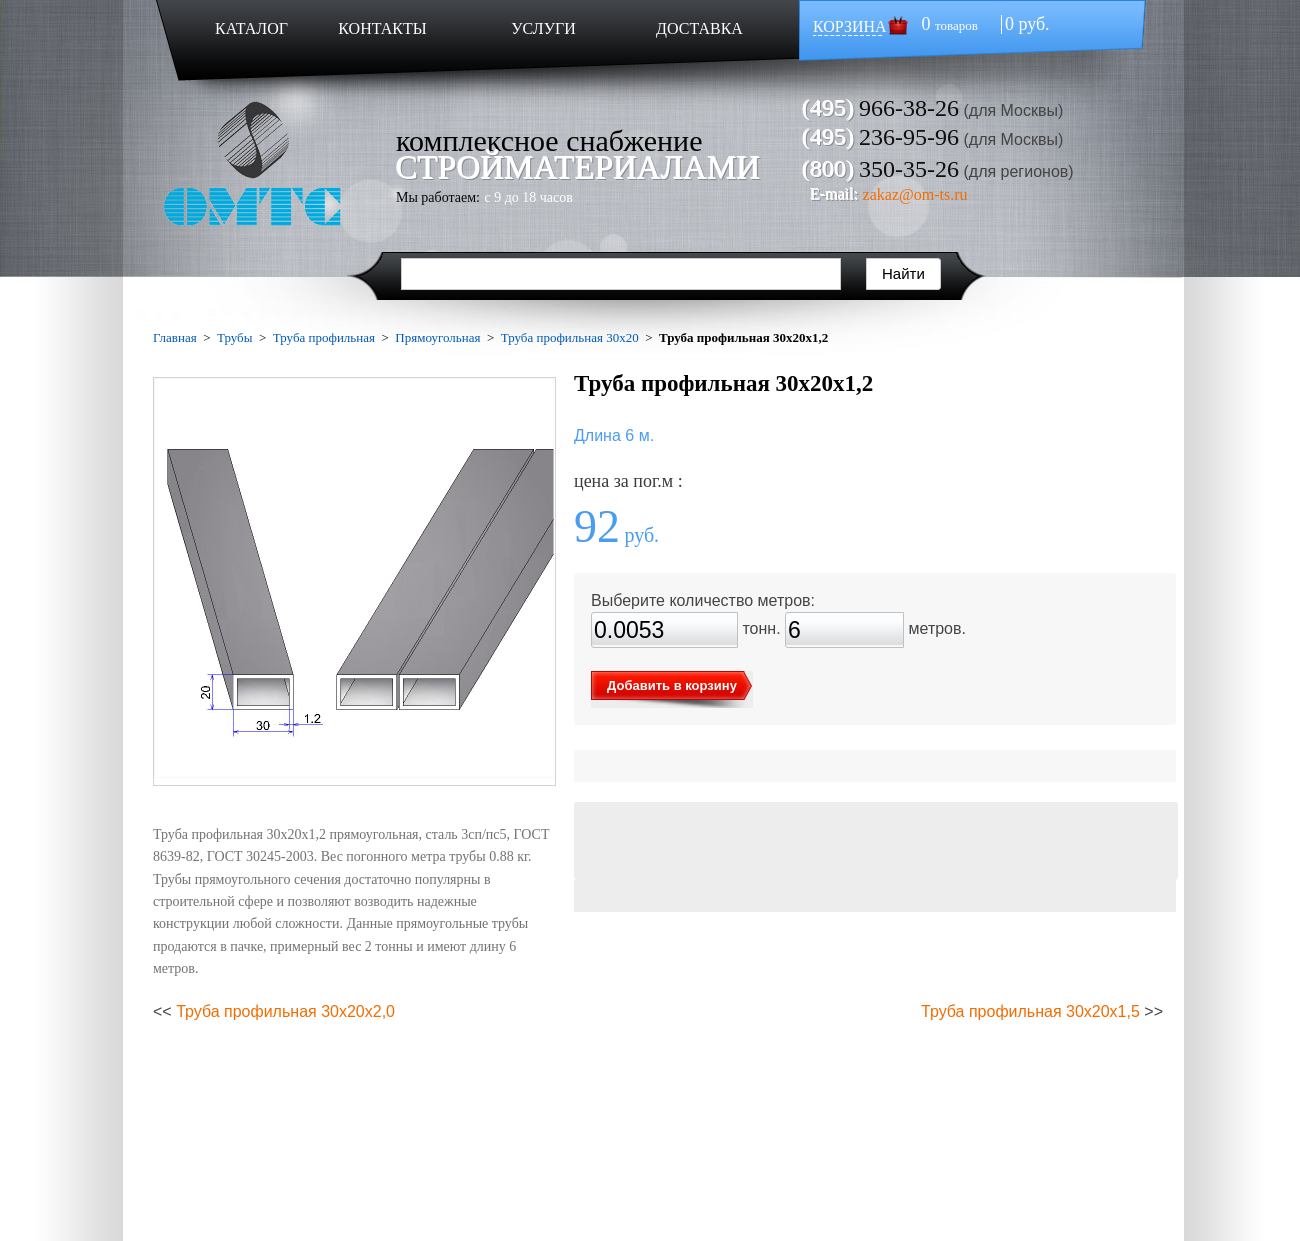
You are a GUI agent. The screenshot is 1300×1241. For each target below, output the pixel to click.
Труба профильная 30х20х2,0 (285, 1011)
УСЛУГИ (543, 28)
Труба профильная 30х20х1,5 (1030, 1011)
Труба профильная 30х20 (570, 337)
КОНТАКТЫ (382, 28)
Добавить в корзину (672, 685)
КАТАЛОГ (251, 28)
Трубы (234, 337)
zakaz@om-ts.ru (915, 194)
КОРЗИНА (850, 26)
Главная (175, 337)
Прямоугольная (437, 337)
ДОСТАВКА (699, 28)
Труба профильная (324, 337)
